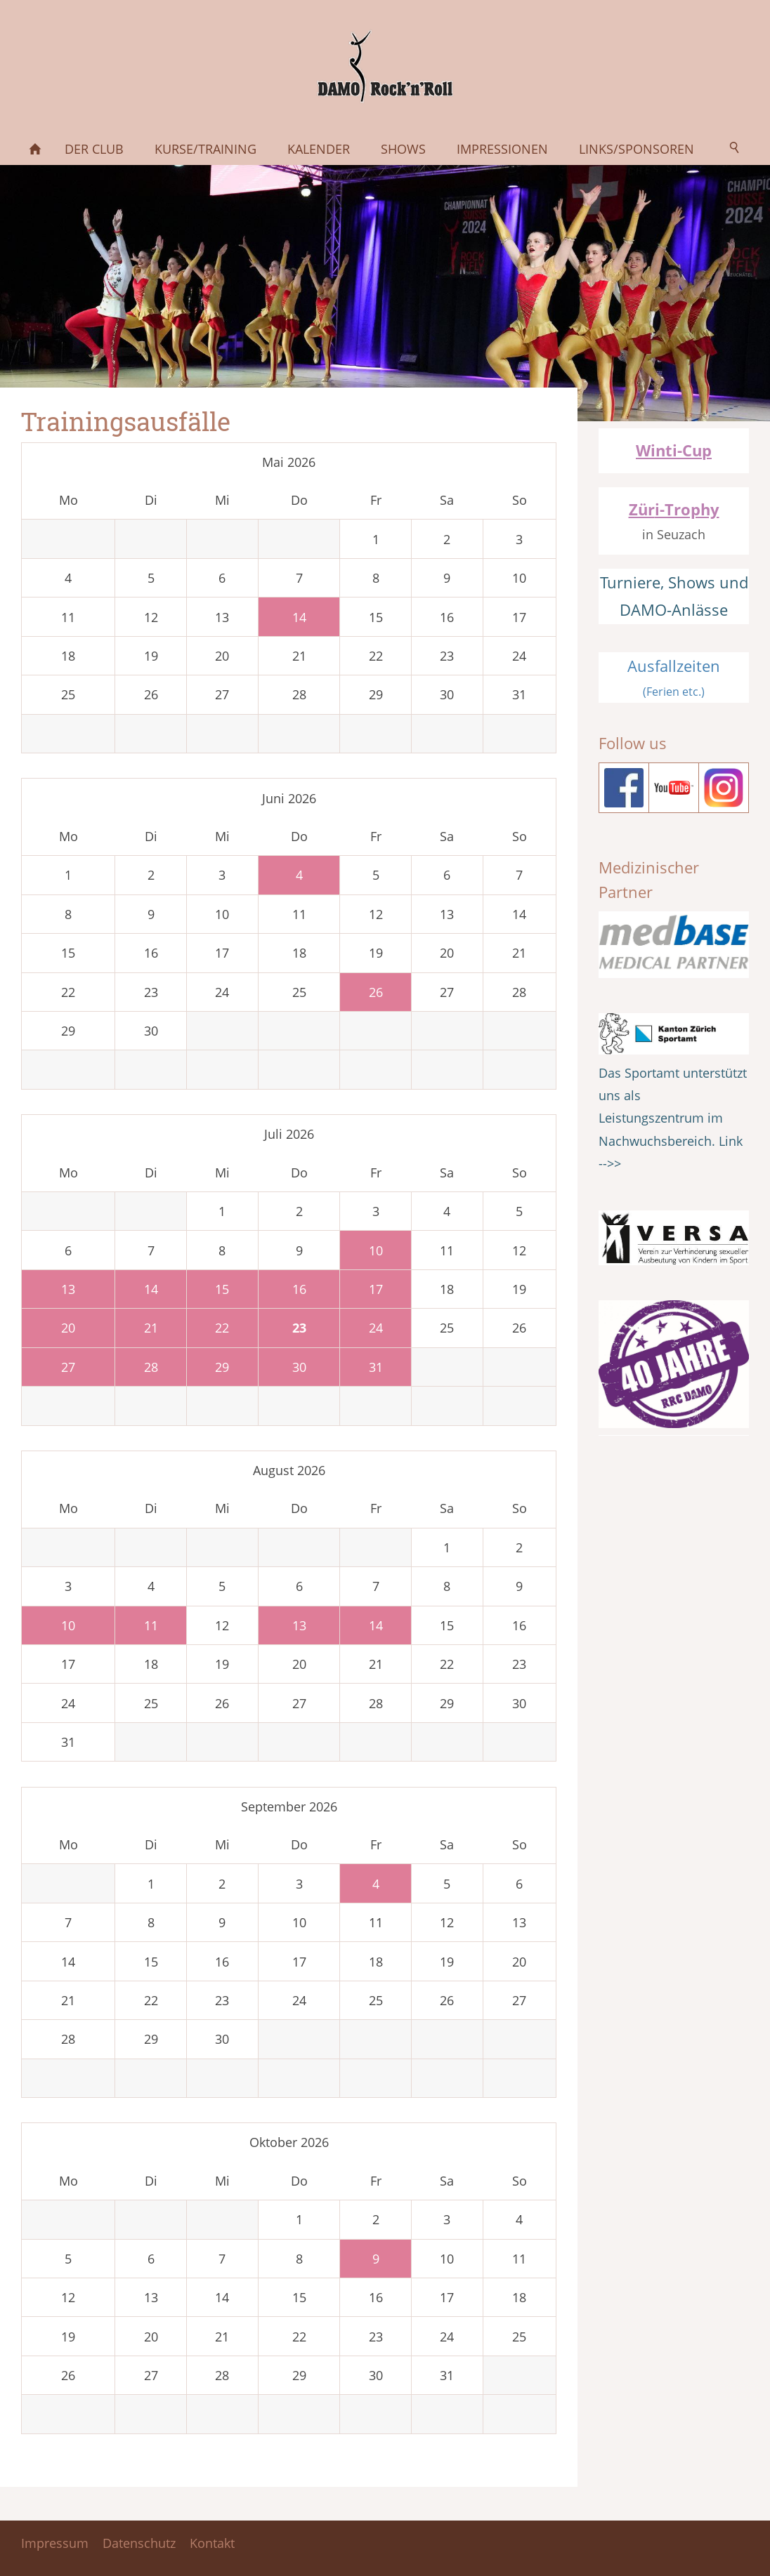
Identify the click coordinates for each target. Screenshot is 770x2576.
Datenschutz (139, 2543)
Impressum (55, 2543)
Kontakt (212, 2543)
